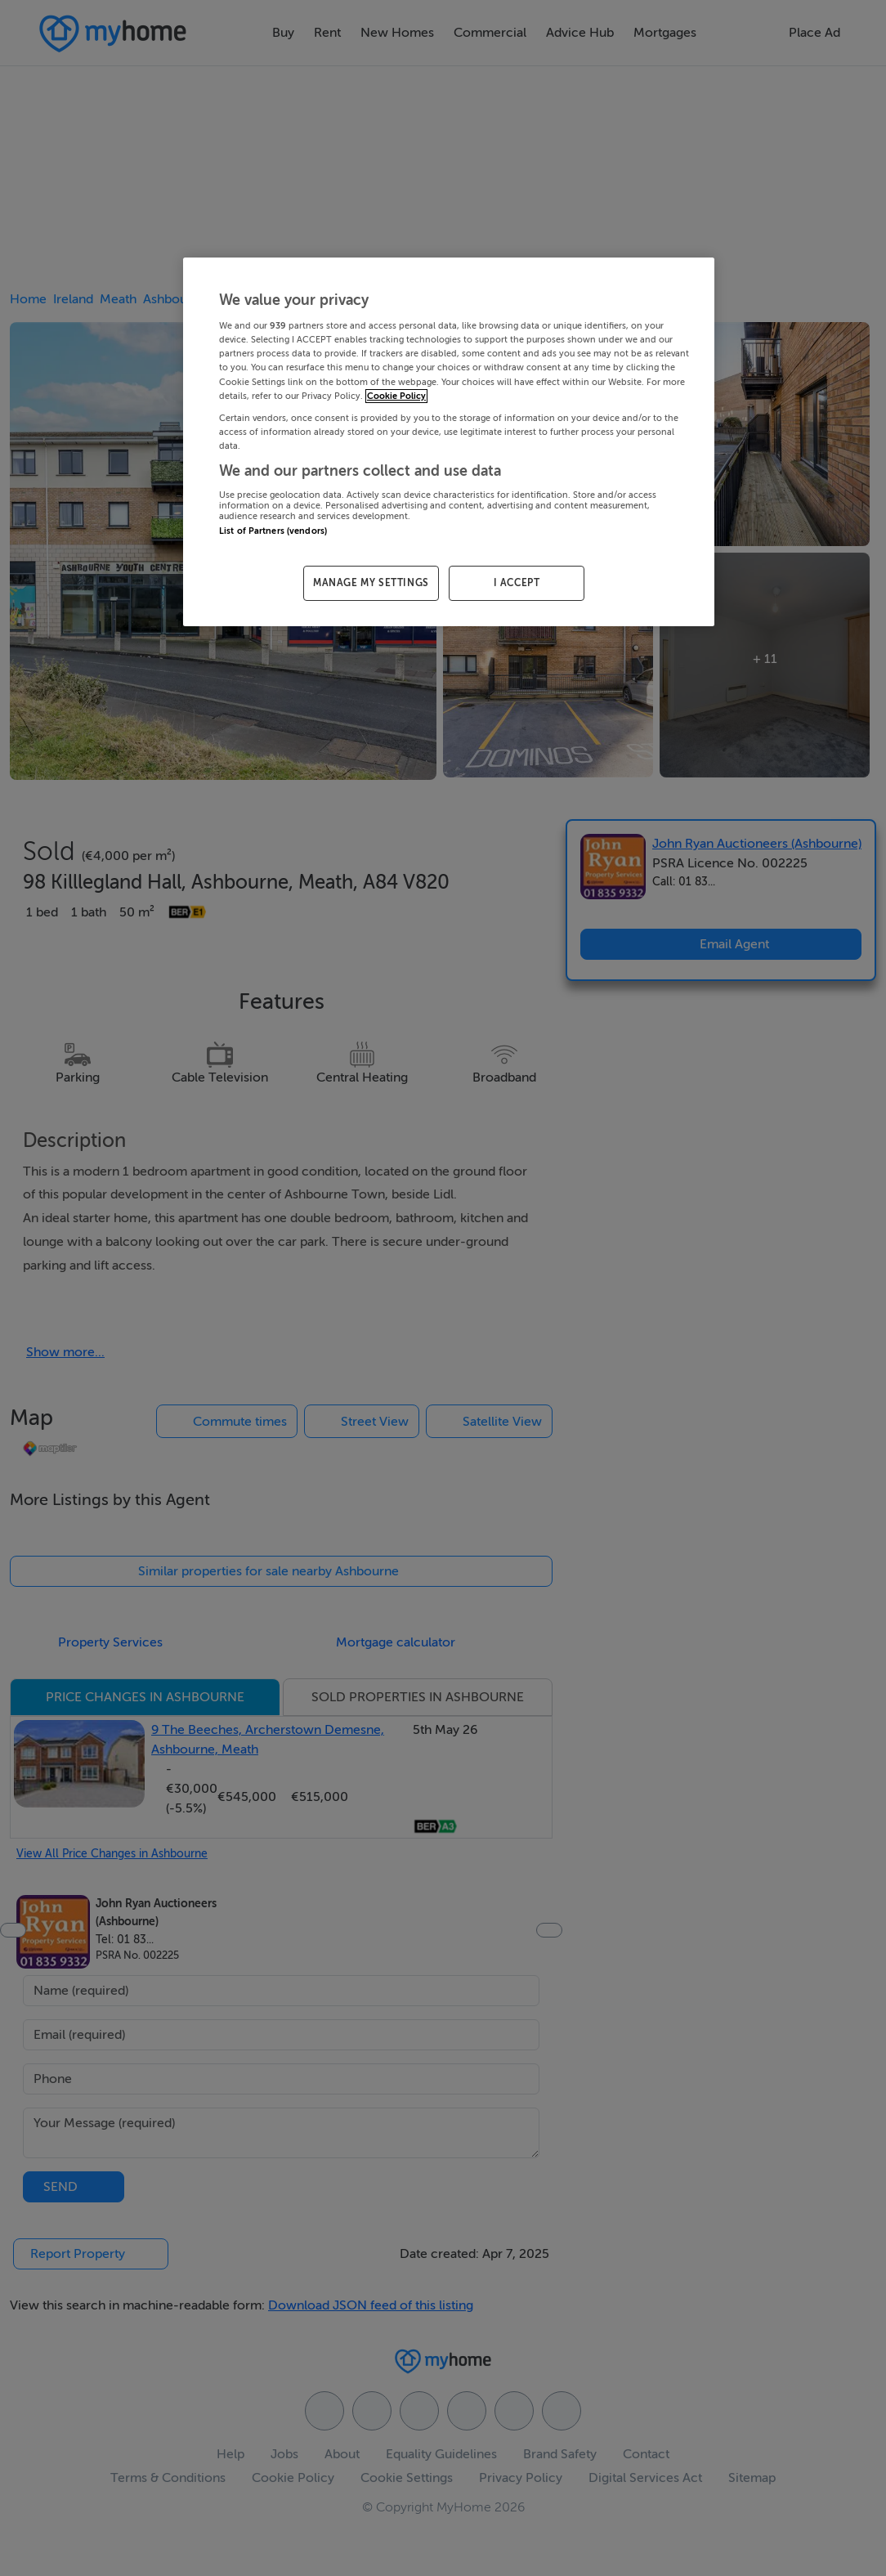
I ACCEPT (517, 583)
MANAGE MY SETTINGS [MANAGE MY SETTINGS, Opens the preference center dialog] (371, 583)
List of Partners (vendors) (273, 531)
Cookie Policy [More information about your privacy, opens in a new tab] (396, 396)
